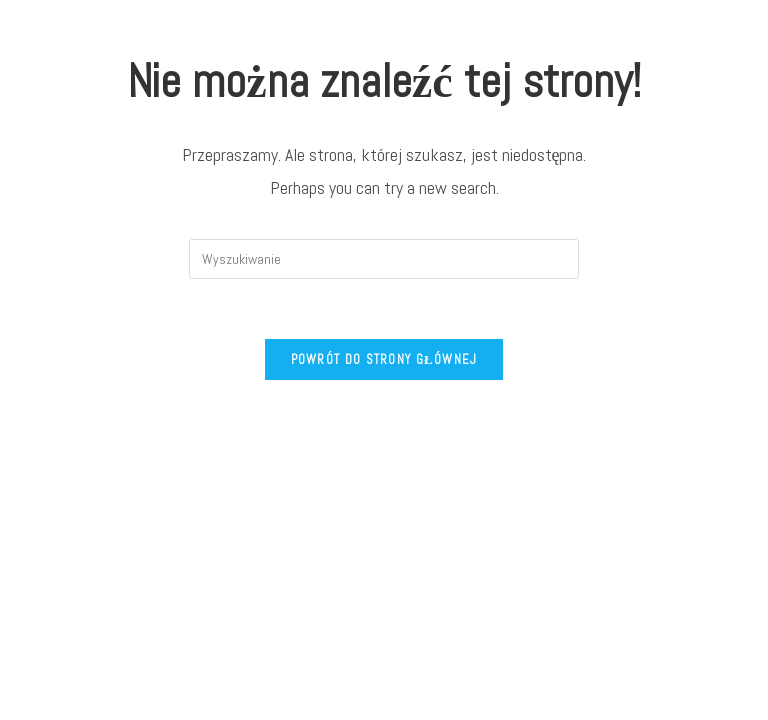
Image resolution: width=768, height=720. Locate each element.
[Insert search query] (384, 259)
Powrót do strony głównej (384, 359)
